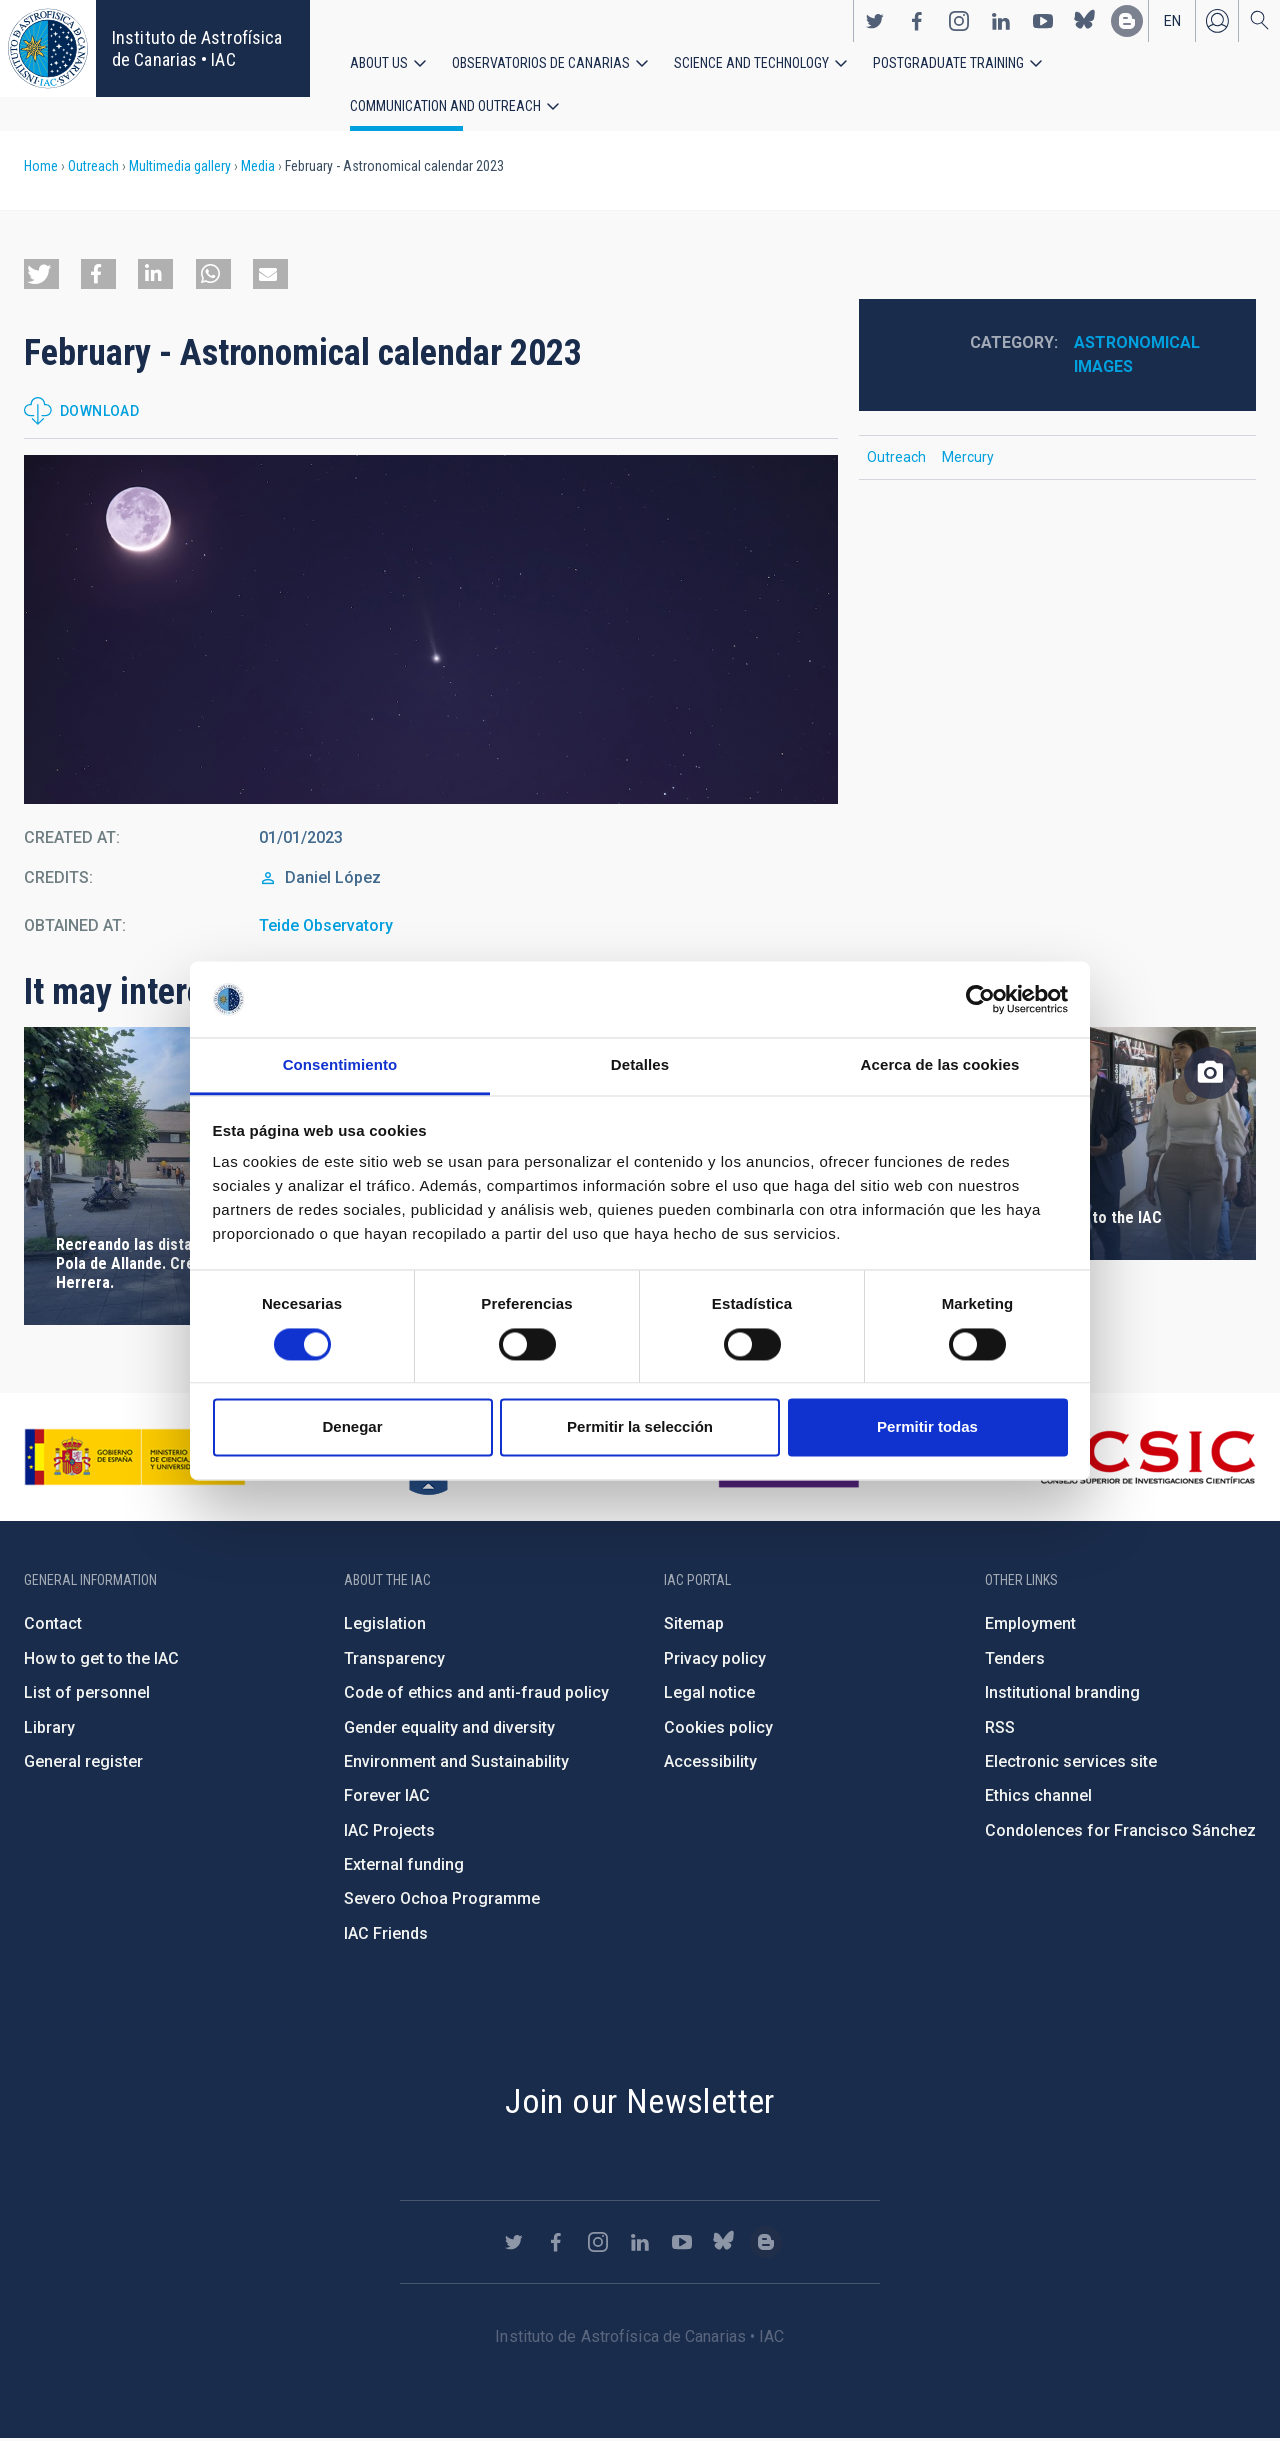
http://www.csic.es (1146, 1459)
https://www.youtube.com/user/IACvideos (1043, 21)
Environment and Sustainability (456, 1763)
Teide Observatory (326, 927)
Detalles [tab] (640, 1065)
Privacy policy (715, 1660)
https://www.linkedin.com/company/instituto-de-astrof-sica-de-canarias (1001, 21)
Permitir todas (927, 1427)
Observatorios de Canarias (541, 63)
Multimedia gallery (180, 168)
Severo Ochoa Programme (442, 1901)
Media (258, 168)
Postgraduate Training (948, 63)
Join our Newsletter (640, 2103)
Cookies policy (718, 1729)
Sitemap (694, 1625)
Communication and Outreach (445, 107)
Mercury (968, 459)
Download (99, 413)
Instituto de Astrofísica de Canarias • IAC (197, 48)
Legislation (385, 1625)
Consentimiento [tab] (340, 1065)
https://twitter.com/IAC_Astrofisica (875, 21)
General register (83, 1763)
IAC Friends (386, 1935)
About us (379, 63)
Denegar (352, 1427)
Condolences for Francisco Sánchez (1120, 1832)
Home (41, 168)
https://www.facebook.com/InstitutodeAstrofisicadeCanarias (917, 21)
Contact (53, 1625)
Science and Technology (751, 63)
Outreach (93, 168)
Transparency (394, 1660)
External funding (404, 1866)
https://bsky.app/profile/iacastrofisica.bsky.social (1085, 21)
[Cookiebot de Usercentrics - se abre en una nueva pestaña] (980, 999)
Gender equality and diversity (449, 1729)
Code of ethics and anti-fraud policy (476, 1694)
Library (49, 1729)
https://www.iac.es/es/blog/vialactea (1127, 21)
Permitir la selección (640, 1427)
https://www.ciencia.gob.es (135, 1459)
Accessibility (710, 1763)
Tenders (1015, 1660)
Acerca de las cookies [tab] (940, 1065)
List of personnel (87, 1694)
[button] (41, 276)
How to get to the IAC (101, 1660)
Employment (1030, 1625)
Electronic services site (1071, 1763)
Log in (1217, 21)
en (1172, 21)
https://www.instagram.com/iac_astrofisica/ (959, 21)
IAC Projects (389, 1832)
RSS (1000, 1729)
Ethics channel (1038, 1797)
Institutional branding (1062, 1694)
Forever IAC (387, 1797)
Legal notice (709, 1694)
